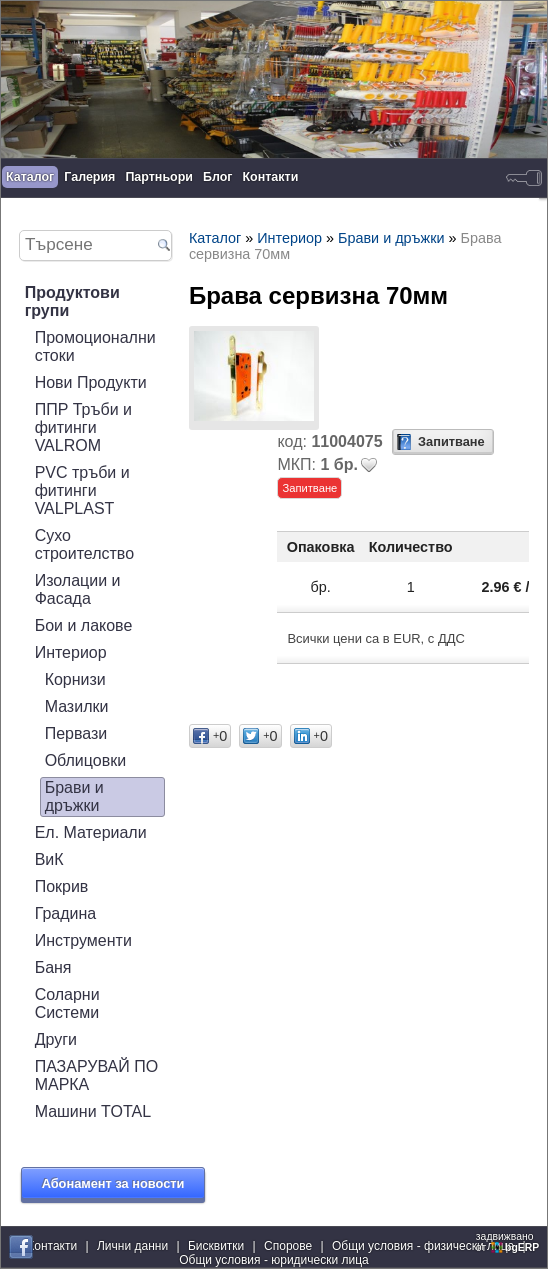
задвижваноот (509, 1242)
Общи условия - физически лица (423, 1246)
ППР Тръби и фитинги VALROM (83, 427)
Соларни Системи (67, 1003)
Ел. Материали (91, 832)
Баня (53, 967)
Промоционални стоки (95, 346)
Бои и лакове (84, 625)
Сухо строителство (84, 544)
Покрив (62, 886)
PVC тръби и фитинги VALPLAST (82, 490)
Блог (218, 177)
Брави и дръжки (74, 796)
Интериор (71, 652)
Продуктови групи (72, 301)
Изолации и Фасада (78, 589)
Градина (66, 913)
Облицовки (85, 760)
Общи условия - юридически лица (274, 1260)
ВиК (49, 859)
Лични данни (132, 1246)
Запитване (451, 441)
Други (56, 1039)
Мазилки (77, 706)
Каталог (30, 177)
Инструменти (83, 940)
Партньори (159, 177)
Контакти (271, 177)
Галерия (89, 177)
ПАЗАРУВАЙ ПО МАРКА (97, 1075)
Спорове (288, 1246)
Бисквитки (216, 1246)
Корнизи (75, 679)
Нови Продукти (91, 382)
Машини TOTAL (93, 1111)
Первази (76, 733)
